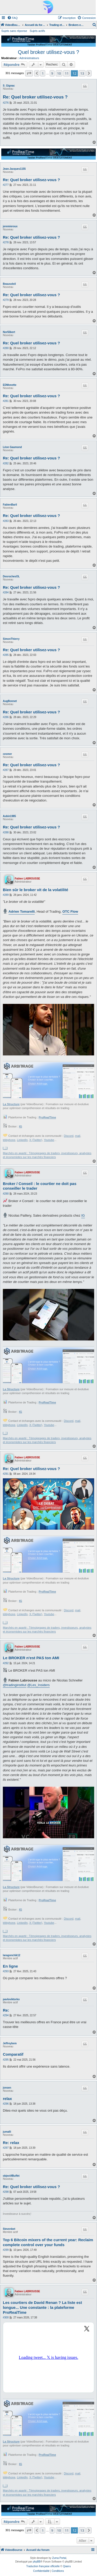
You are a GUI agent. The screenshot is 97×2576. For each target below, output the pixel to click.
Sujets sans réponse (14, 30)
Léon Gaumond (12, 447)
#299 (6, 2249)
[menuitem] (12, 18)
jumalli (7, 2131)
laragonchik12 (11, 1955)
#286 (6, 717)
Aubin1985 (9, 816)
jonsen (7, 2087)
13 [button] (82, 73)
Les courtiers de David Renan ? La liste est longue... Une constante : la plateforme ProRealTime (42, 2307)
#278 (6, 242)
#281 (6, 401)
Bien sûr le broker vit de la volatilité (35, 890)
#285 (6, 655)
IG (20, 1126)
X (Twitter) (35, 1139)
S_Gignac (9, 85)
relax (7, 2098)
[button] (29, 73)
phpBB (37, 2561)
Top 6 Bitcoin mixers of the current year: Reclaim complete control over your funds (48, 2242)
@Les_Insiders (38, 1685)
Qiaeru (67, 2566)
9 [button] (52, 73)
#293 (6, 1971)
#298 (6, 2191)
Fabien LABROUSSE (27, 878)
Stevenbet (9, 2228)
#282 (6, 463)
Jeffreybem (10, 2043)
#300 (6, 2317)
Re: (6, 2010)
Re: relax (11, 2142)
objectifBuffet (11, 2175)
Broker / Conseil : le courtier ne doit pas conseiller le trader (39, 1186)
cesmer (7, 754)
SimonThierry (11, 638)
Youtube (49, 1139)
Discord (68, 1135)
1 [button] (42, 73)
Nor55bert (9, 332)
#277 (6, 184)
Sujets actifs (37, 30)
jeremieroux (10, 226)
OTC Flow (70, 911)
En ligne (10, 1966)
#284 (6, 592)
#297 (6, 2147)
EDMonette (9, 385)
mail (77, 1135)
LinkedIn (22, 1139)
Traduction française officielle (43, 2566)
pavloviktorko (11, 1999)
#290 (6, 1193)
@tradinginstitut (14, 1685)
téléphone (9, 1139)
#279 (6, 300)
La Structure (11, 1104)
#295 (6, 2059)
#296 (6, 2103)
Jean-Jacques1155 (14, 168)
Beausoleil (9, 283)
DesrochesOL (11, 576)
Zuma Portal (59, 2558)
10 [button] (59, 73)
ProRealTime (47, 1117)
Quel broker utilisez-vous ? (48, 52)
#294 (6, 2015)
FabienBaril (10, 504)
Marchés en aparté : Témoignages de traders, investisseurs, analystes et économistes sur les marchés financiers (47, 1155)
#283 (6, 521)
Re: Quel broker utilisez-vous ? (35, 97)
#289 (6, 894)
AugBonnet (10, 701)
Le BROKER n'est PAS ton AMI (31, 1658)
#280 (6, 348)
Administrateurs (29, 58)
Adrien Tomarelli (22, 911)
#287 (6, 770)
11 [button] (67, 73)
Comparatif (13, 2054)
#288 (6, 832)
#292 (6, 1663)
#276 (6, 102)
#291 (6, 1473)
